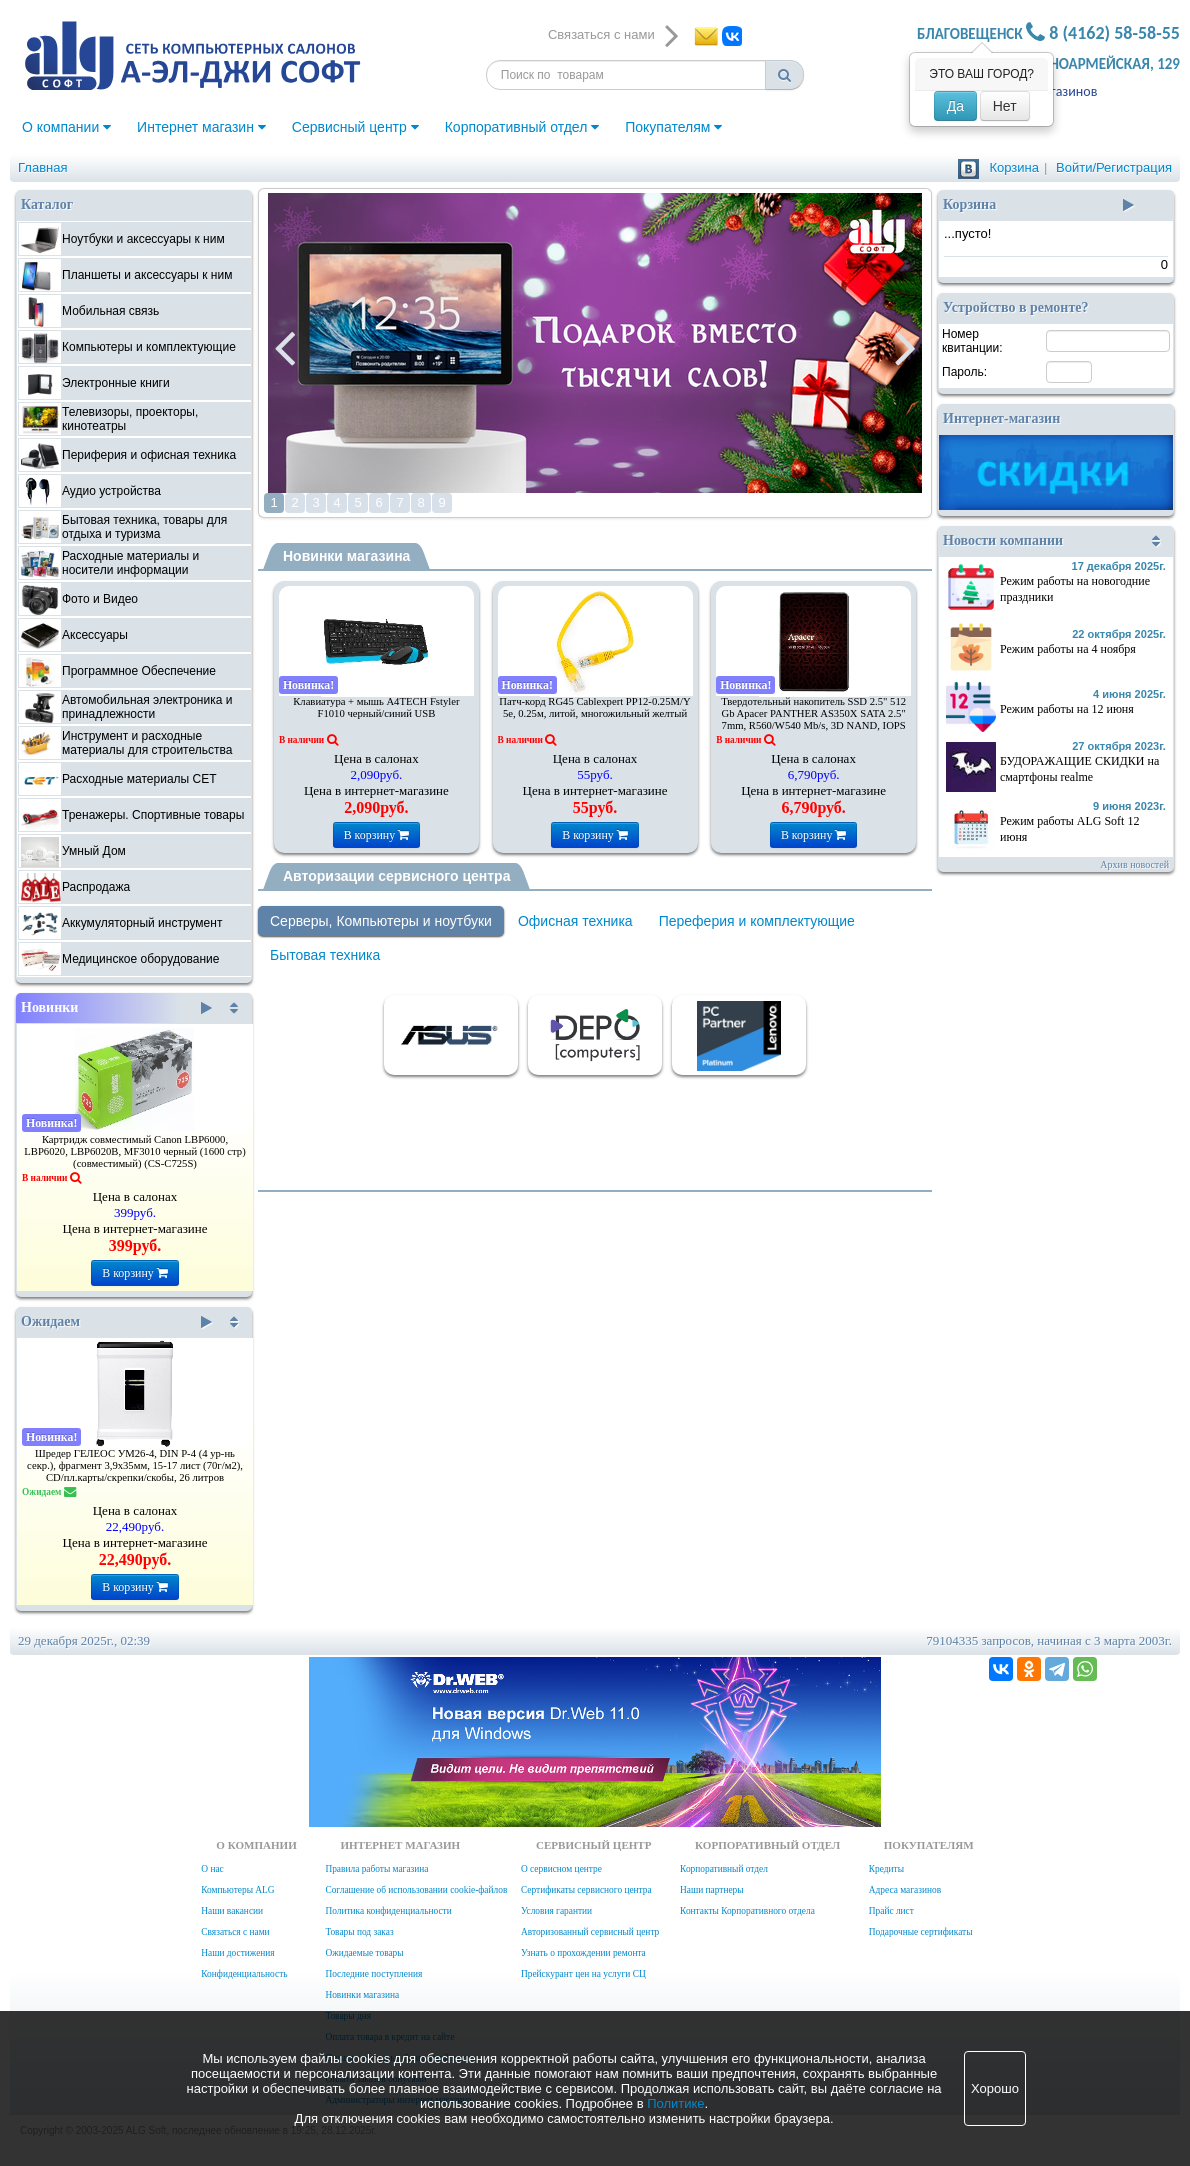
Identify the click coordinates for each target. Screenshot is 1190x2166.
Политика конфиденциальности (388, 1911)
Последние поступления (373, 1974)
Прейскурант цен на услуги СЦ (583, 1974)
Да (955, 106)
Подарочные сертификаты (921, 1932)
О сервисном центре (561, 1869)
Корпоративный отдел (522, 127)
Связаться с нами (235, 1932)
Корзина (1014, 167)
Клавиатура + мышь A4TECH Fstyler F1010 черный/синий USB (376, 707)
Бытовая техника (325, 955)
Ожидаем (116, 1322)
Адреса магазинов (905, 1890)
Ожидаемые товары (364, 1953)
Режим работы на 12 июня (1067, 709)
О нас (212, 1869)
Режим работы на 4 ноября (1068, 649)
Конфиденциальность (244, 1974)
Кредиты (886, 1869)
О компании (66, 127)
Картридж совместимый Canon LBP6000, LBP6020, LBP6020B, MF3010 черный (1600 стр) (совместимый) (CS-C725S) (134, 1151)
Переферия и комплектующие (757, 921)
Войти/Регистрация (1114, 167)
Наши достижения (237, 1953)
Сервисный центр (355, 127)
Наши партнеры (712, 1890)
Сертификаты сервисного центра (586, 1890)
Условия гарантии (556, 1911)
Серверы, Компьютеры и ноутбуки (381, 921)
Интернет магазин (201, 127)
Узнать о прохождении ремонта (583, 1953)
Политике (675, 2103)
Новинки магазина (346, 556)
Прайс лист (891, 1911)
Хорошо (995, 2088)
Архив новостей (1134, 864)
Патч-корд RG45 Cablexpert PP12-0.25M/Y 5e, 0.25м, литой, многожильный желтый (594, 707)
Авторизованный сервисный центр (590, 1932)
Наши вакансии (232, 1911)
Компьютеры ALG (237, 1890)
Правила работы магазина (376, 1869)
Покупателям (673, 127)
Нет (1005, 106)
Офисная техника (575, 921)
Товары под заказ (359, 1932)
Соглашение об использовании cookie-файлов (416, 1890)
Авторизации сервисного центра (396, 876)
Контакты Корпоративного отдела (747, 1911)
